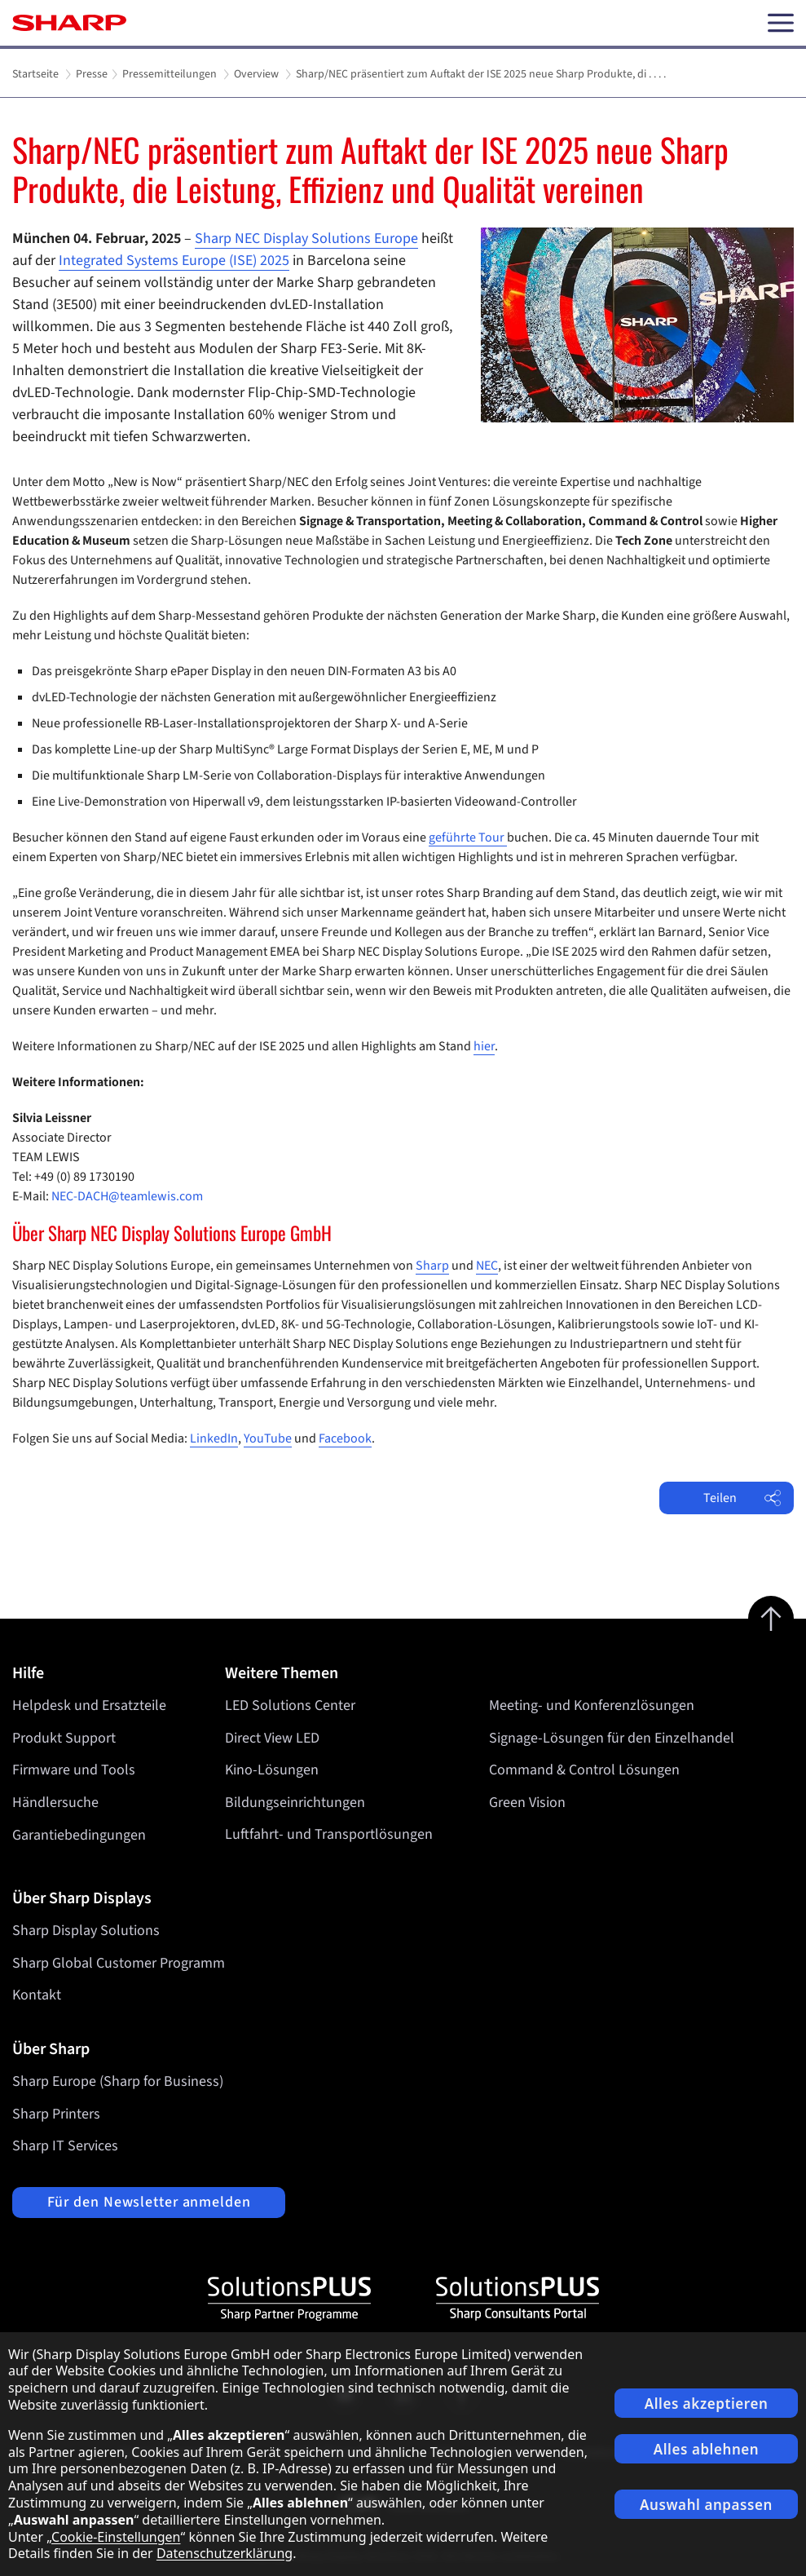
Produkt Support (64, 1738)
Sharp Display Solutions (86, 1930)
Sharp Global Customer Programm (118, 1963)
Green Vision (527, 1802)
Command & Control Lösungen (584, 1770)
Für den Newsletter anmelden (149, 2202)
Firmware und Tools (73, 1770)
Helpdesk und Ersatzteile (89, 1705)
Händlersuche (55, 1802)
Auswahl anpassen (706, 2504)
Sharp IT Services (65, 2146)
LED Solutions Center (290, 1705)
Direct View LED (272, 1738)
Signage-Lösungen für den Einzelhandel (611, 1738)
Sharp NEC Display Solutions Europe (306, 238)
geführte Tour (468, 837)
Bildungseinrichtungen (295, 1802)
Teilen (742, 1498)
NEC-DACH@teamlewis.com (127, 1196)
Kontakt (36, 1995)
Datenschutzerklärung (224, 2553)
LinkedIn (214, 1438)
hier (484, 1046)
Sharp (432, 1266)
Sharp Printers (56, 2114)
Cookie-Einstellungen (115, 2537)
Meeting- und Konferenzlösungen (591, 1705)
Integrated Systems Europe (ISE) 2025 (174, 260)
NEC (487, 1266)
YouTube (268, 1438)
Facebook (345, 1438)
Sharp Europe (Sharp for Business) (117, 2081)
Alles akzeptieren (707, 2403)
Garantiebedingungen (79, 1835)
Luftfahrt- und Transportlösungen (329, 1835)
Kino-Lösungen (272, 1770)
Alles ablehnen (707, 2449)
